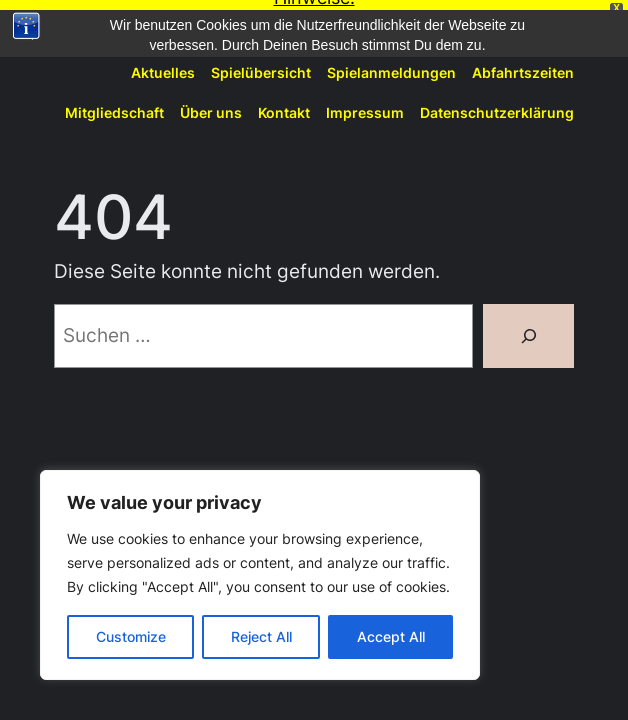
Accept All (391, 636)
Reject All (261, 636)
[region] (260, 575)
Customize (131, 636)
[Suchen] (528, 327)
